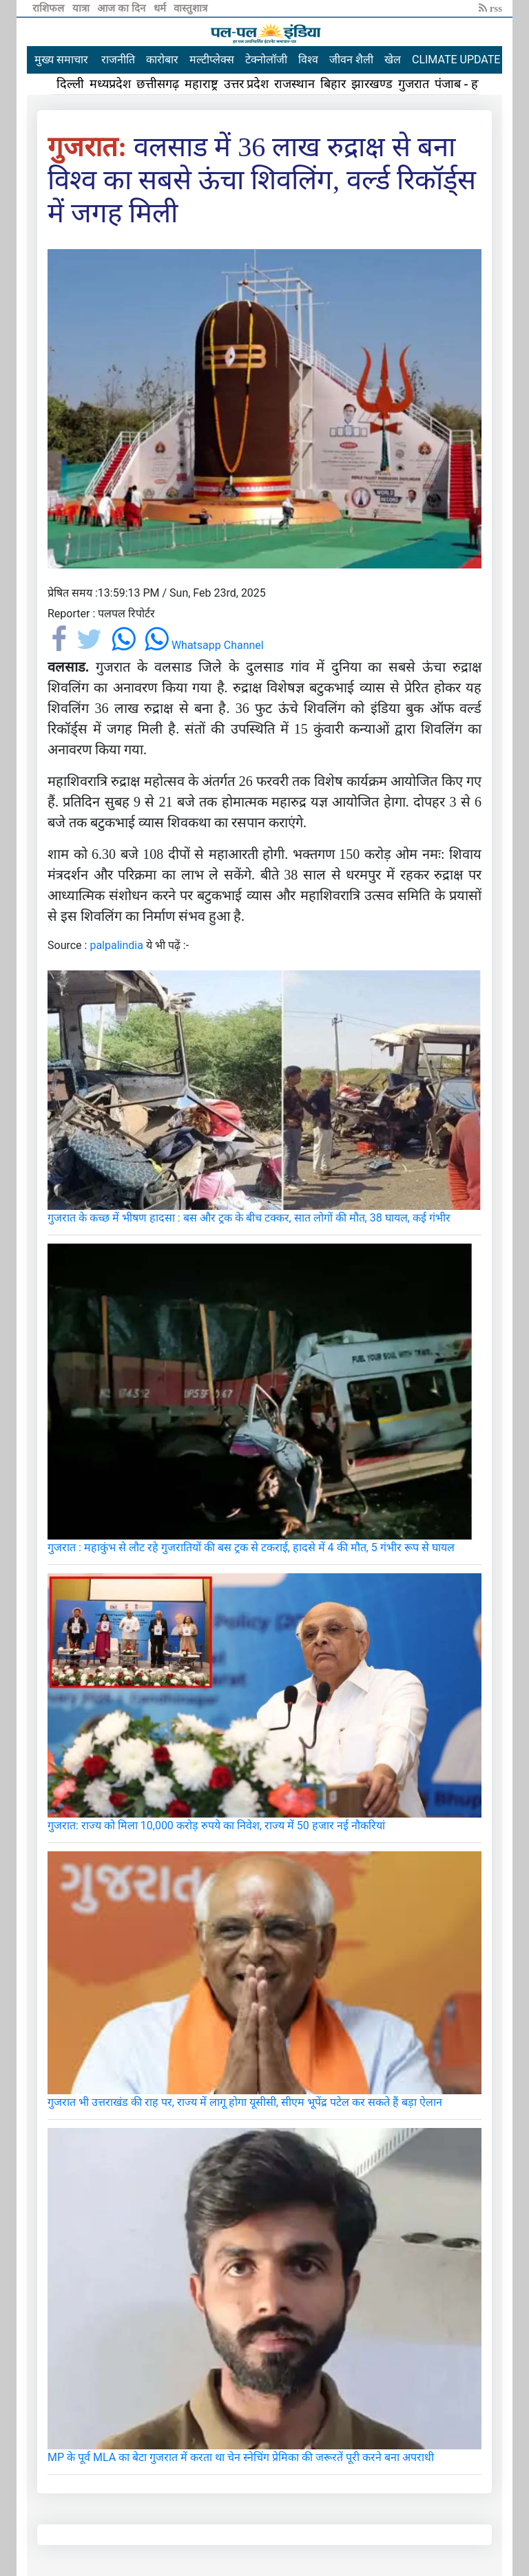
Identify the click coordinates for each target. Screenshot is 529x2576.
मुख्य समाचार (61, 59)
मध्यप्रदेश (110, 84)
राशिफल (49, 8)
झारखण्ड (372, 84)
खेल (392, 59)
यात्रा (82, 8)
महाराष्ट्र (201, 84)
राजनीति (118, 59)
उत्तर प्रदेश (246, 84)
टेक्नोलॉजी (266, 59)
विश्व (308, 59)
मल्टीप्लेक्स (211, 59)
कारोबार (162, 59)
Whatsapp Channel (204, 645)
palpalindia (116, 945)
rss (490, 8)
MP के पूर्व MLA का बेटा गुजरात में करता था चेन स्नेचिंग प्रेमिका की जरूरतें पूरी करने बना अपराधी (241, 2457)
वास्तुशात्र (190, 8)
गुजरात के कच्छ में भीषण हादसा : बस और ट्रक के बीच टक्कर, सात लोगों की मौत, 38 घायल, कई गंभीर (249, 1217)
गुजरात (413, 84)
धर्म (161, 8)
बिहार (333, 84)
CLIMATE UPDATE (456, 59)
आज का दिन (122, 8)
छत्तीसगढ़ (157, 84)
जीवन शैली (351, 59)
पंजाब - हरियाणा (472, 84)
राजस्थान (294, 84)
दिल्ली (70, 84)
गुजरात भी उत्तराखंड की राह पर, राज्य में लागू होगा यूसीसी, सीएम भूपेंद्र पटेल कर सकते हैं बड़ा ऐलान (245, 2102)
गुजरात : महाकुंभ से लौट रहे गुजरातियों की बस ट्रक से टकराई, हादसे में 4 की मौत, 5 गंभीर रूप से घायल (251, 1547)
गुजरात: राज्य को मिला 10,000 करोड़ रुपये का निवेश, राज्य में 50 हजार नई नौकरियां (216, 1825)
